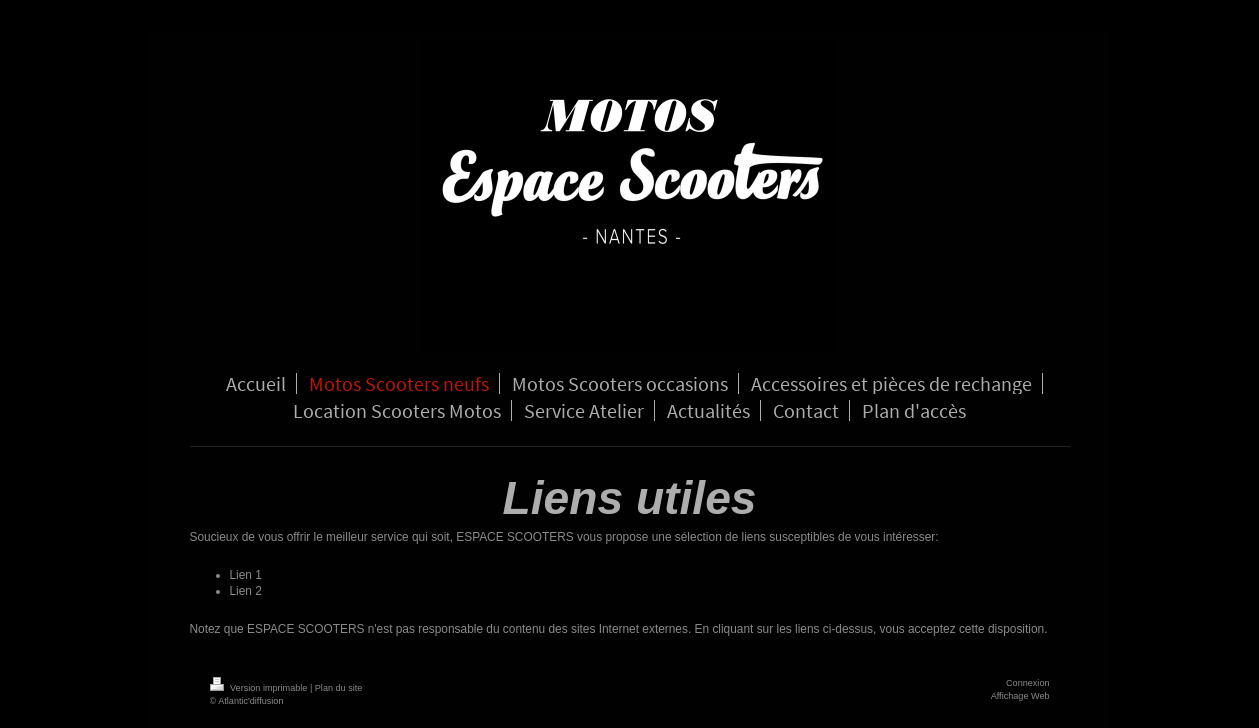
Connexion (1027, 683)
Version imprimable (260, 688)
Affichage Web (1020, 696)
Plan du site (339, 688)
